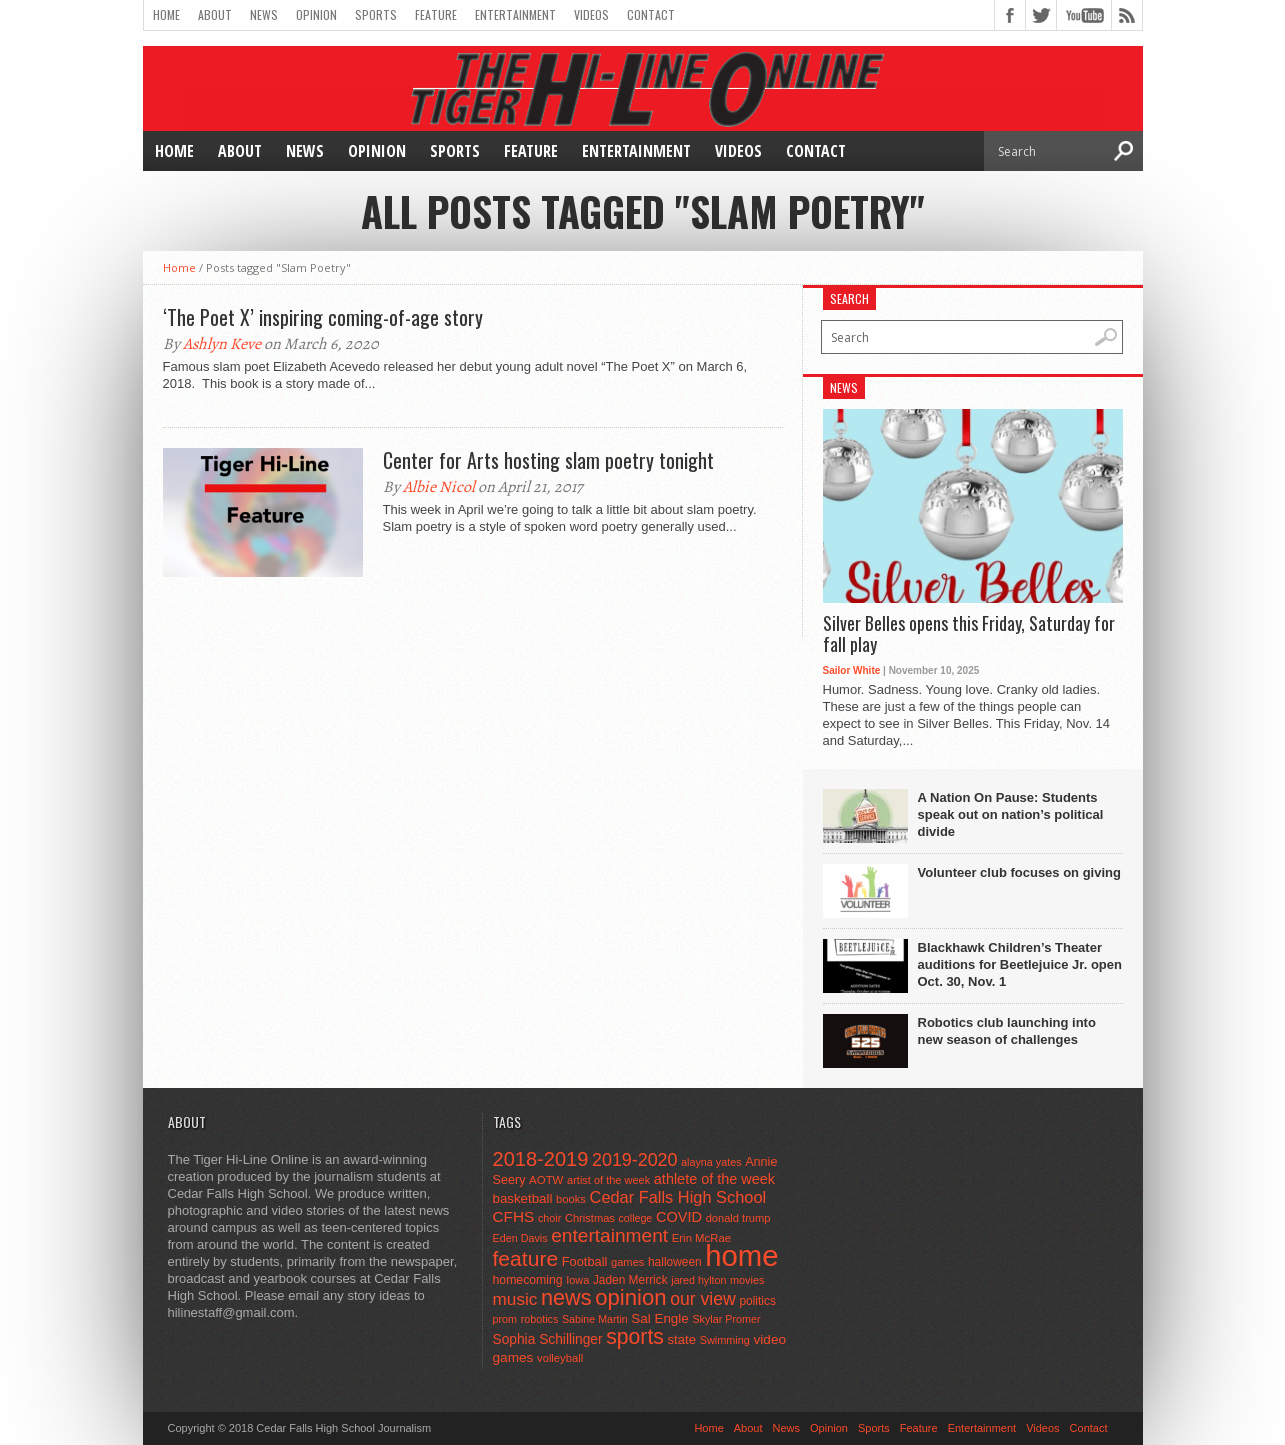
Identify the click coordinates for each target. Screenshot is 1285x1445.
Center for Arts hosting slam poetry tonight (548, 460)
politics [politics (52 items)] (757, 1301)
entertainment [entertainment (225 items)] (609, 1235)
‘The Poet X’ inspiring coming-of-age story (323, 317)
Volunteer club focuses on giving (1019, 872)
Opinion (316, 14)
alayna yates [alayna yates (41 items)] (711, 1162)
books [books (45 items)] (571, 1199)
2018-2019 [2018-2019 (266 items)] (541, 1159)
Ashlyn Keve (222, 344)
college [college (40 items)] (636, 1218)
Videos (591, 14)
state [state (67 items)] (682, 1339)
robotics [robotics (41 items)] (540, 1319)
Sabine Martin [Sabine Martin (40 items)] (595, 1319)
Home (166, 14)
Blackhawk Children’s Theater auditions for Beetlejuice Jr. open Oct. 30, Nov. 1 (1020, 964)
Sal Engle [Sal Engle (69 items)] (659, 1318)
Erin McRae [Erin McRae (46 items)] (701, 1238)
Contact (651, 14)
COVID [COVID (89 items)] (679, 1217)
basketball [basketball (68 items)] (523, 1198)
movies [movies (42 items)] (747, 1280)
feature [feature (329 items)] (526, 1258)
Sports (376, 14)
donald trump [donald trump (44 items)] (738, 1218)
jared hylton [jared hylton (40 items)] (698, 1280)
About (215, 14)
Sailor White (852, 670)
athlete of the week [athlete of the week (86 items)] (714, 1179)
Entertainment (515, 14)
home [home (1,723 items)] (741, 1255)
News (264, 14)
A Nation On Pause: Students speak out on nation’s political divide (1011, 814)
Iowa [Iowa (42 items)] (577, 1280)
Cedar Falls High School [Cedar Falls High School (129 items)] (678, 1197)
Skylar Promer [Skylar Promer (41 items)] (726, 1319)
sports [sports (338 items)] (635, 1336)
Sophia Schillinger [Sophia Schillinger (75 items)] (548, 1339)
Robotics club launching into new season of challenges (1007, 1031)
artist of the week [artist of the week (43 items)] (608, 1180)
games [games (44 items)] (627, 1262)
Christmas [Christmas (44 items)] (590, 1218)
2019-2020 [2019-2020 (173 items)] (634, 1160)
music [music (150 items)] (515, 1299)
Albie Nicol (439, 487)
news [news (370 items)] (566, 1297)
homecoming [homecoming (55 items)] (528, 1280)
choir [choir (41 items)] (549, 1218)
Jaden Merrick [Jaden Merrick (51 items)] (630, 1280)
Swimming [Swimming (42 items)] (725, 1340)
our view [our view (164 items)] (703, 1299)
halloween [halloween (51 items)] (675, 1262)
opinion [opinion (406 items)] (630, 1297)
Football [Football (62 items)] (585, 1261)
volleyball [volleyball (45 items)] (560, 1358)
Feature (436, 14)
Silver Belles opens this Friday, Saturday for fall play (969, 634)
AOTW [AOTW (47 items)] (546, 1180)
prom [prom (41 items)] (505, 1319)
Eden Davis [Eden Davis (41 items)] (520, 1238)
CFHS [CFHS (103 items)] (514, 1216)
